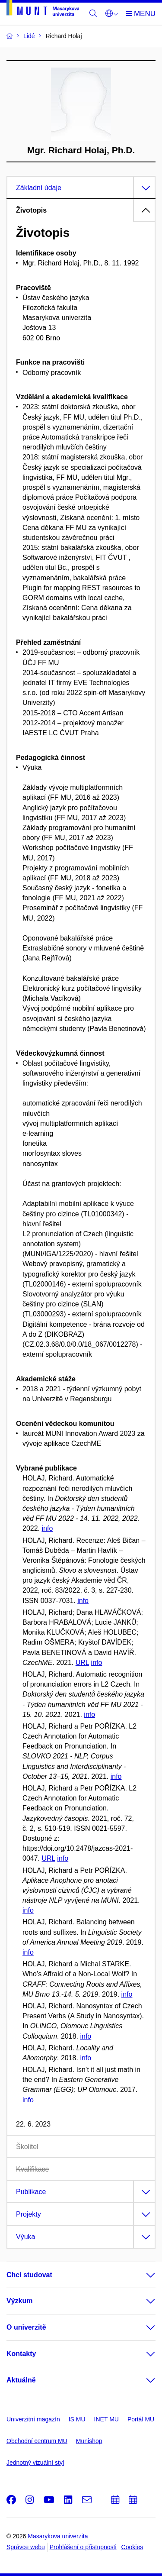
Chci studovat (29, 2275)
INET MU (106, 2419)
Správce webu (25, 2547)
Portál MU (140, 2419)
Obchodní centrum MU (36, 2440)
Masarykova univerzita (58, 2536)
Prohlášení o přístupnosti (83, 2547)
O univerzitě (26, 2327)
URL (82, 1662)
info (47, 1528)
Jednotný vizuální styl (35, 2462)
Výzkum (19, 2301)
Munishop (89, 2440)
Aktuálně (21, 2380)
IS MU (77, 2419)
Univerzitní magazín (33, 2419)
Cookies (132, 2547)
